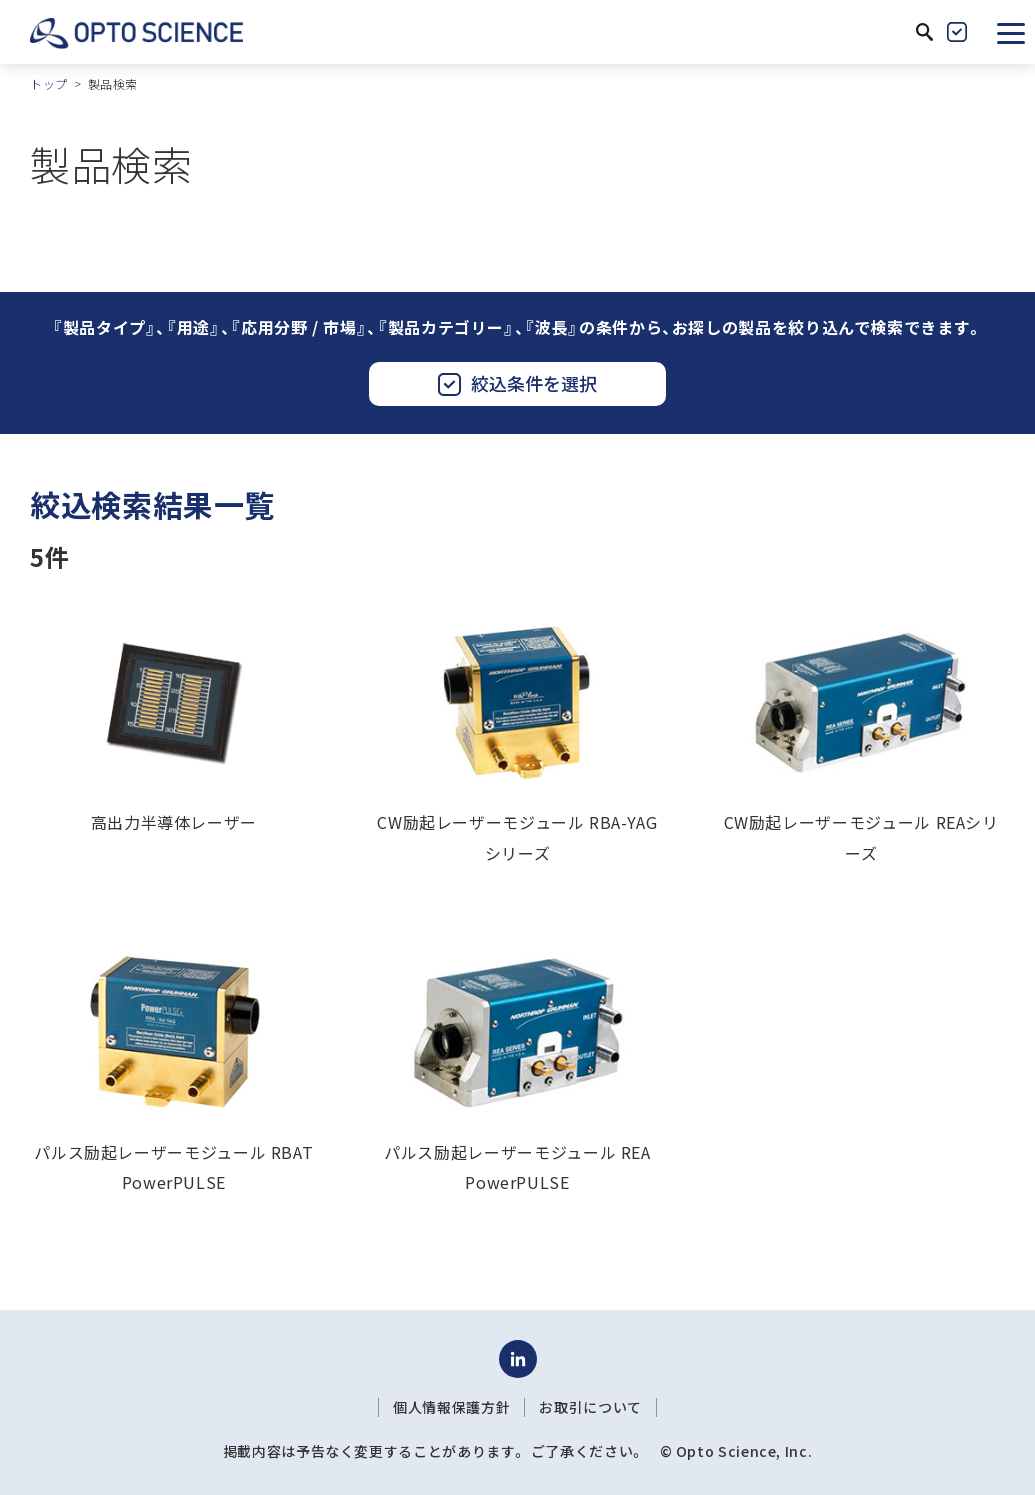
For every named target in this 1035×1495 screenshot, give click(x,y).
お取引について (590, 1407)
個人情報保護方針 (451, 1407)
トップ (49, 83)
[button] (1011, 32)
